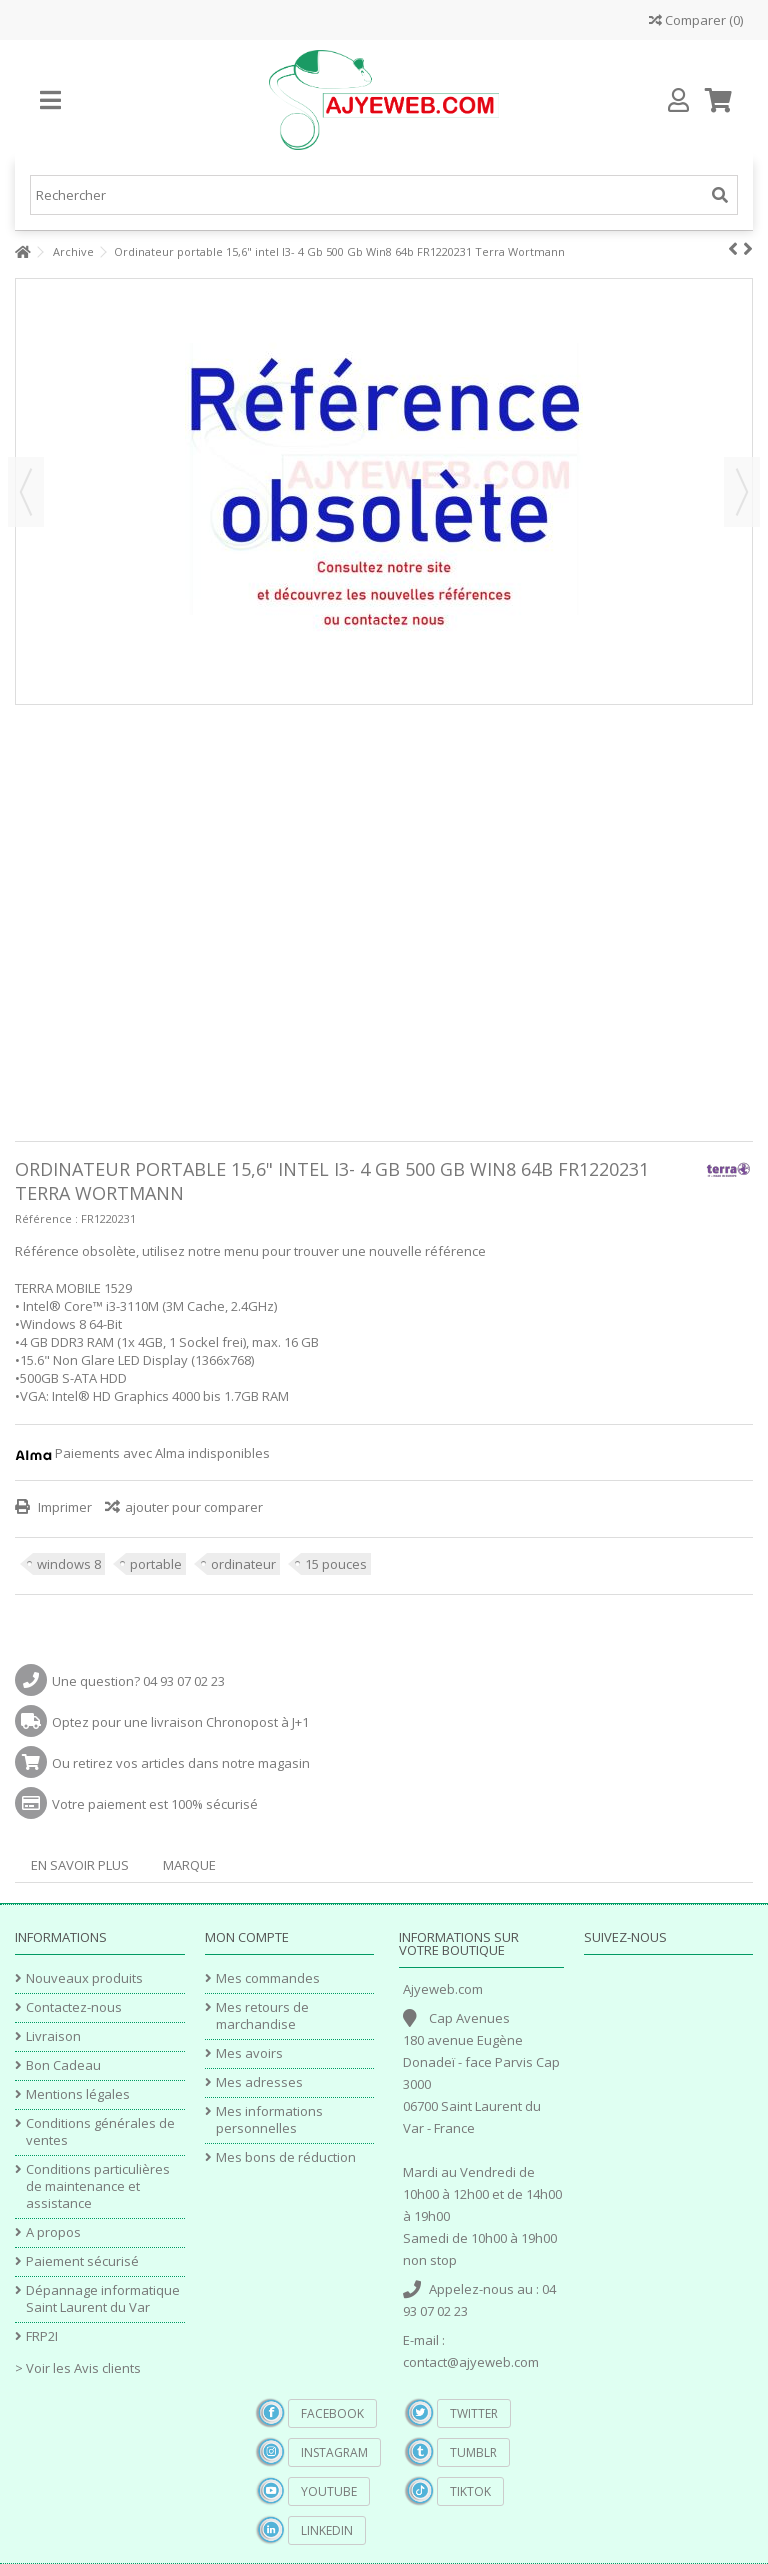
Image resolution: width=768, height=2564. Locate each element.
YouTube (329, 2491)
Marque (189, 1865)
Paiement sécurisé (82, 2261)
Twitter (474, 2413)
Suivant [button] (742, 492)
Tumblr (473, 2452)
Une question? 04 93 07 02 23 (138, 1681)
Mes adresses (259, 2082)
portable (156, 1564)
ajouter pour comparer (194, 1507)
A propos (53, 2232)
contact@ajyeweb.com (471, 2362)
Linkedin (327, 2530)
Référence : (46, 1218)
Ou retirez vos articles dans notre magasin (181, 1763)
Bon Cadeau (63, 2065)
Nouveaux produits (84, 1978)
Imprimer (63, 1507)
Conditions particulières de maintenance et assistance (98, 2186)
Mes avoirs (249, 2053)
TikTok (470, 2491)
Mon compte (247, 1937)
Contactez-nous (74, 2007)
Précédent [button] (26, 492)
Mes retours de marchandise (262, 2016)
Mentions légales (78, 2094)
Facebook (332, 2413)
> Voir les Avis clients (78, 2368)
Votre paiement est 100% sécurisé (155, 1804)
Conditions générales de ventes (100, 2132)
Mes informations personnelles (269, 2120)
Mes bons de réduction (286, 2157)
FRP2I (42, 2336)
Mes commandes (268, 1978)
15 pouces (336, 1564)
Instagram (334, 2452)
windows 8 (69, 1564)
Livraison (53, 2036)
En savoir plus (80, 1865)
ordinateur (243, 1564)
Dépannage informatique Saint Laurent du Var (103, 2299)
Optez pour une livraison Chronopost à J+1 (180, 1722)
